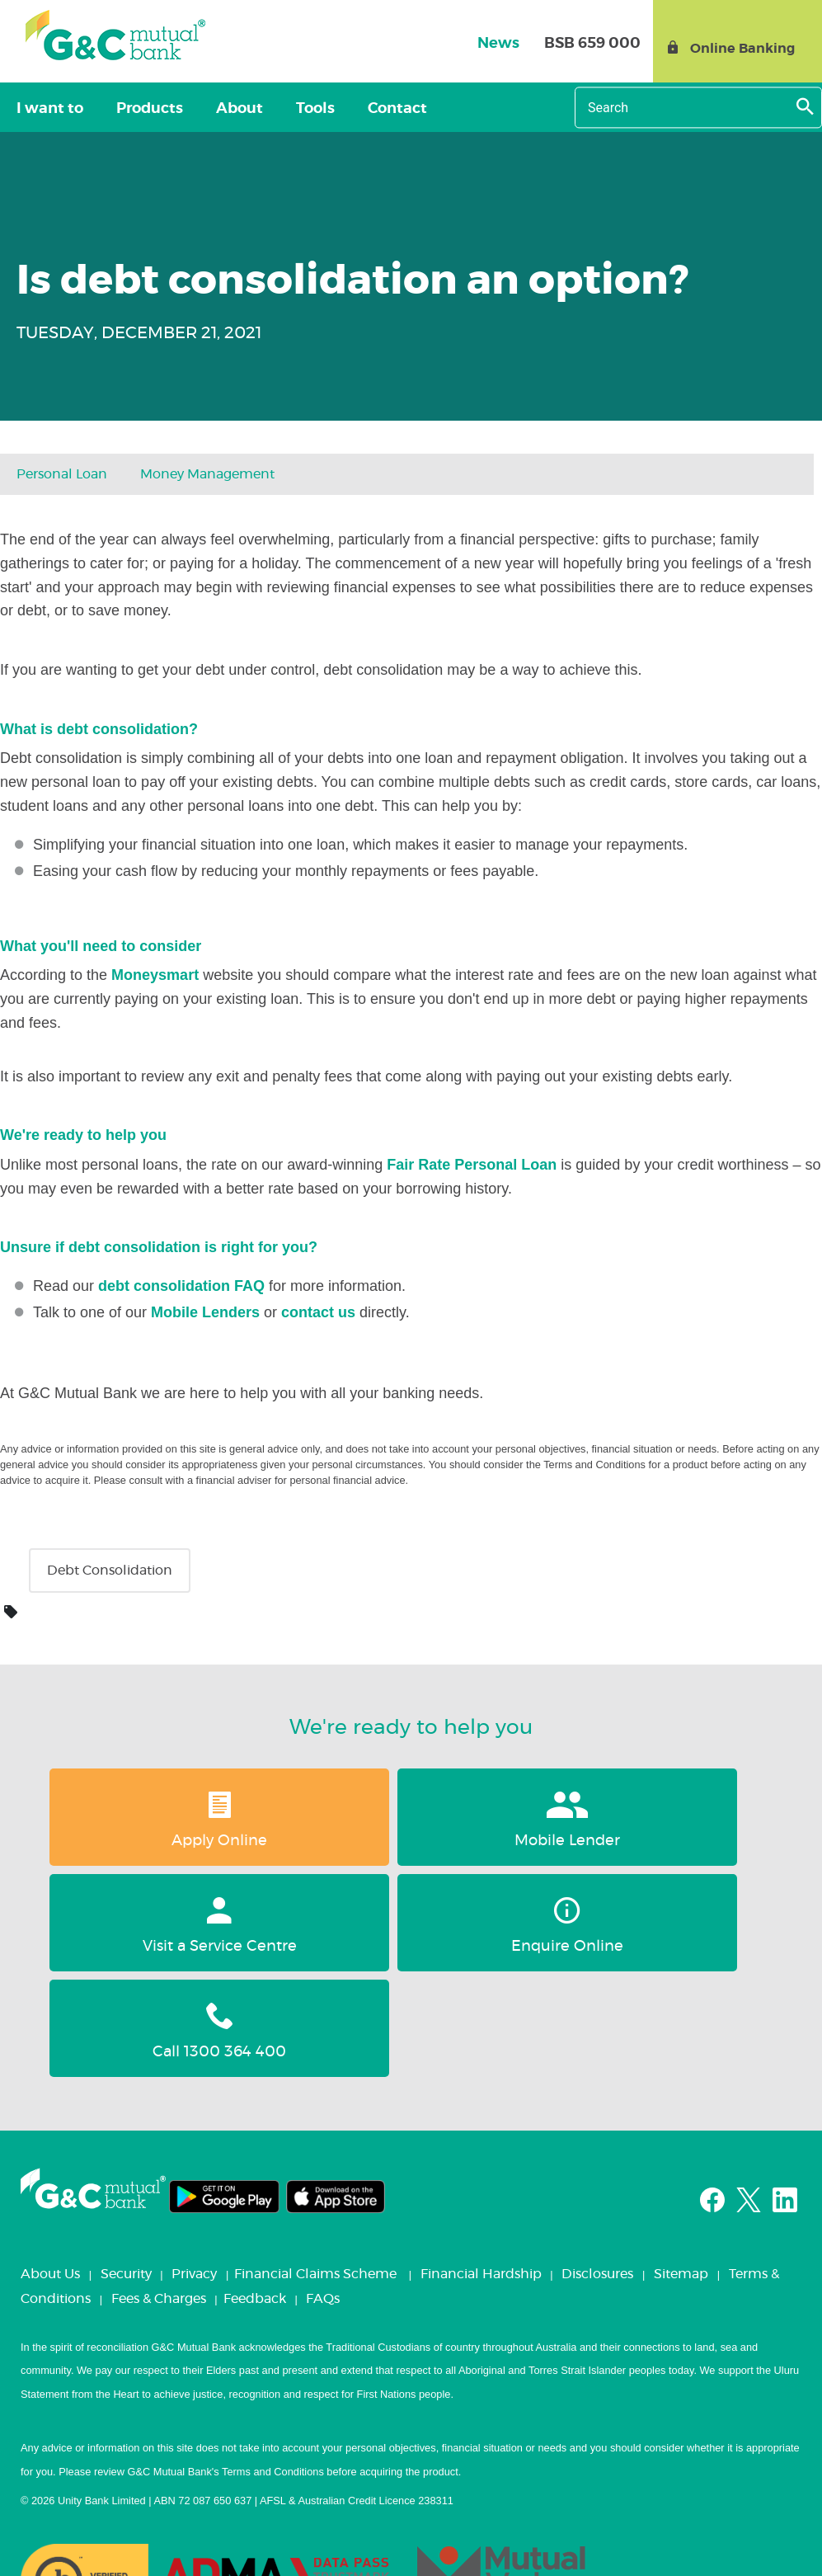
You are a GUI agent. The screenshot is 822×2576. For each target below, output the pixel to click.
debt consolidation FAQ (181, 1286)
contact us (318, 1312)
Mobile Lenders (205, 1312)
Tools (269, 108)
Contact (338, 108)
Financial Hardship (481, 2168)
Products (129, 108)
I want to (43, 108)
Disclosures (597, 2168)
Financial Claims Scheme (315, 2168)
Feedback (254, 2193)
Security (126, 2168)
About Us (50, 2168)
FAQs (323, 2193)
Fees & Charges (158, 2193)
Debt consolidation (109, 1570)
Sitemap (681, 2168)
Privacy (194, 2168)
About (206, 108)
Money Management (207, 474)
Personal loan (61, 474)
